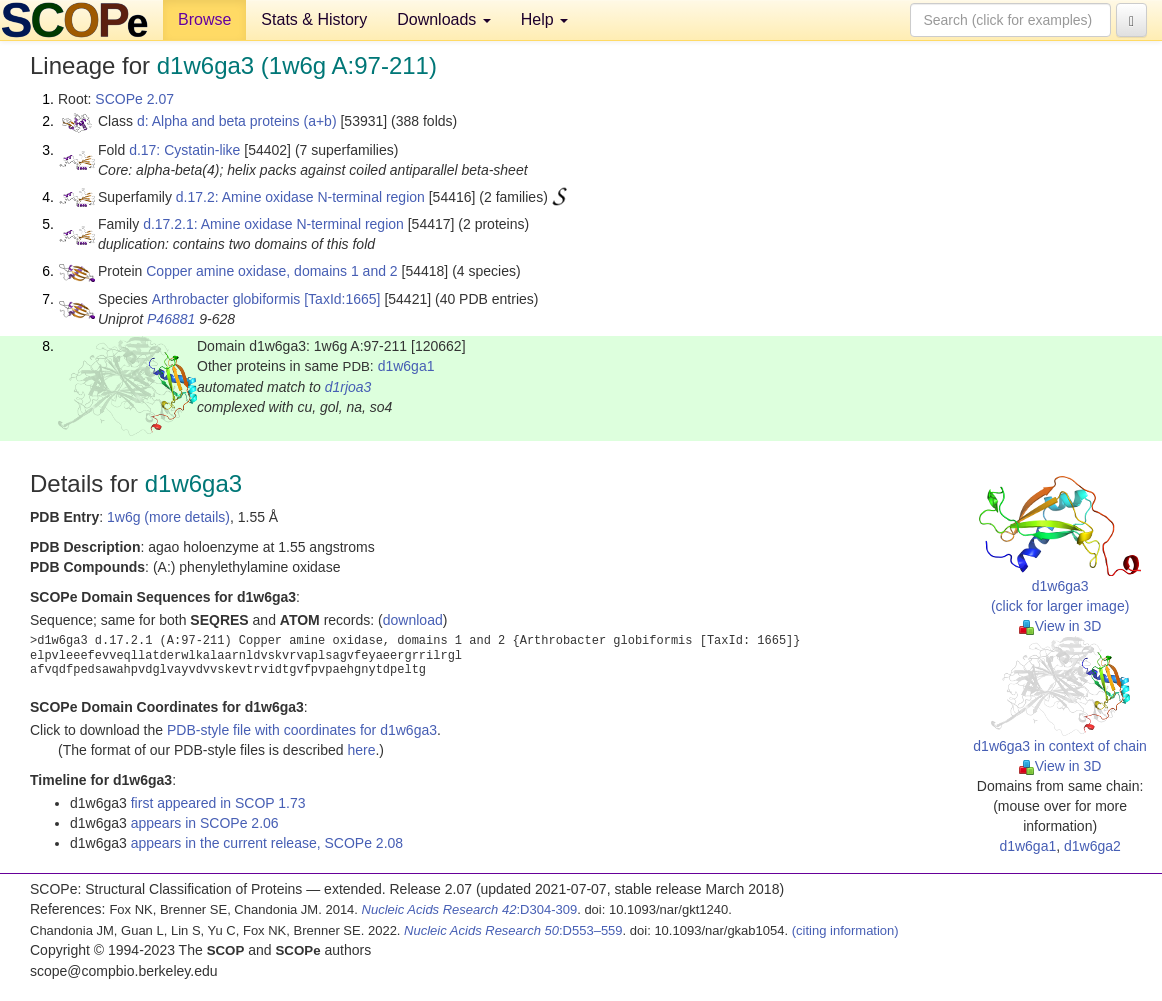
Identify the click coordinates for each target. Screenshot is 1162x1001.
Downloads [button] (444, 19)
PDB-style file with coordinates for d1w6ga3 (302, 730)
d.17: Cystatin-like (184, 150)
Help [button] (544, 19)
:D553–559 (513, 930)
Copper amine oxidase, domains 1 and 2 (271, 271)
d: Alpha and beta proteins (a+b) (237, 121)
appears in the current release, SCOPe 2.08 (267, 843)
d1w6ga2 (1092, 846)
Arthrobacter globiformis (226, 299)
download (413, 620)
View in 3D (1060, 626)
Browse (204, 19)
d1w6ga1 (406, 366)
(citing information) (845, 930)
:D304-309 (470, 909)
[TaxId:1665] (342, 299)
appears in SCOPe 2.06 (205, 823)
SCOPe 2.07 (134, 99)
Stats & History (314, 19)
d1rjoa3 (348, 387)
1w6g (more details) (168, 517)
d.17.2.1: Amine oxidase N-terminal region (273, 224)
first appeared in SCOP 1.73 (218, 803)
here (361, 750)
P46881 (171, 319)
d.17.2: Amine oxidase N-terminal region (300, 197)
